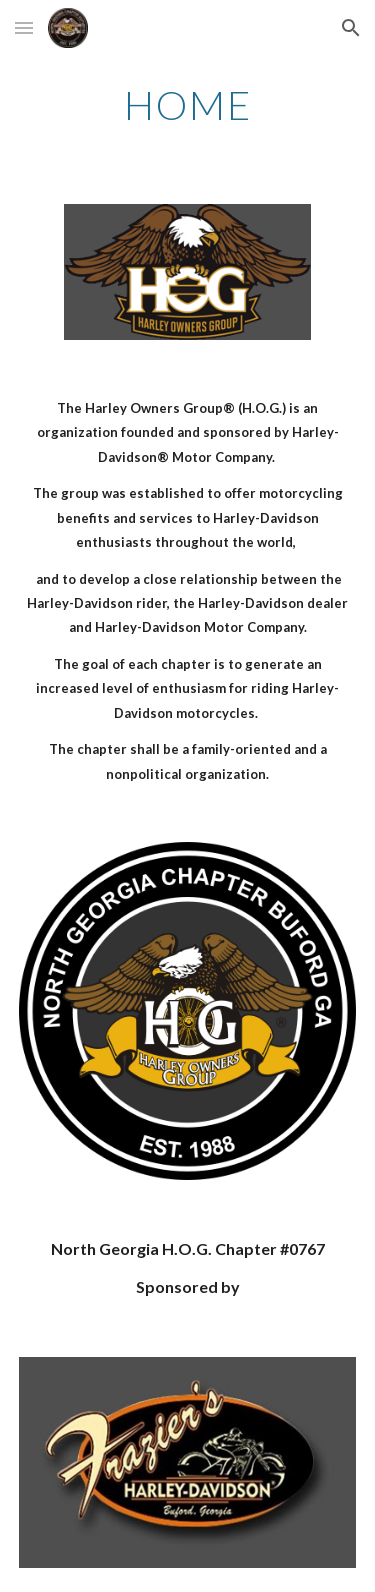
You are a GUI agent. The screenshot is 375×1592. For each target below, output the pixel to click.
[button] (24, 27)
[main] (188, 105)
